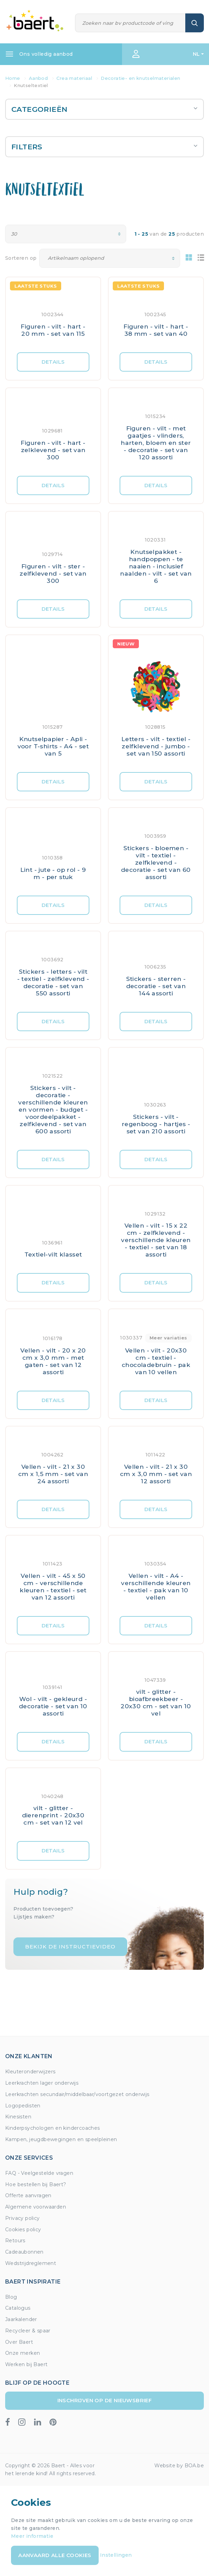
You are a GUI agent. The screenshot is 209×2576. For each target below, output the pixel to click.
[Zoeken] (130, 22)
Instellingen (116, 2555)
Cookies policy (23, 2229)
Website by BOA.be (179, 2465)
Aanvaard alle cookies (54, 2555)
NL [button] (196, 54)
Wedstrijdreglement (30, 2263)
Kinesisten (18, 2117)
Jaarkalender (21, 2319)
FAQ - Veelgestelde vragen (39, 2173)
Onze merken (22, 2353)
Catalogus (18, 2308)
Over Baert (19, 2342)
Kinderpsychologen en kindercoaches (52, 2128)
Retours (15, 2240)
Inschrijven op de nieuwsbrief (104, 2400)
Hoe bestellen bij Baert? (35, 2184)
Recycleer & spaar (28, 2331)
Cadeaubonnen (24, 2252)
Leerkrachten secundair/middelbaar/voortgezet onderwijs (77, 2094)
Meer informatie (32, 2536)
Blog (11, 2297)
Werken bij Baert (26, 2364)
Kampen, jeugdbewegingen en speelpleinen (61, 2139)
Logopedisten (23, 2106)
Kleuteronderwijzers (30, 2072)
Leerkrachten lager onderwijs (41, 2083)
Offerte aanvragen (28, 2195)
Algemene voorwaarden (35, 2207)
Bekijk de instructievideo (70, 1946)
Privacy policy (22, 2218)
